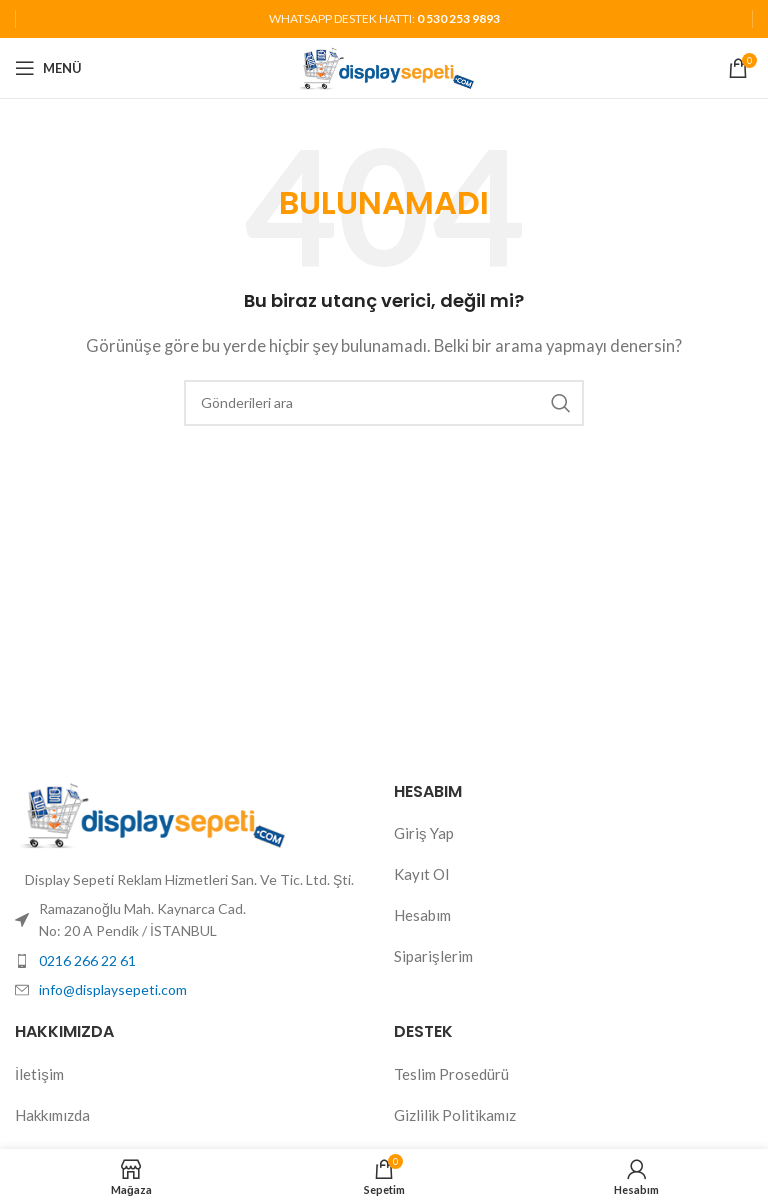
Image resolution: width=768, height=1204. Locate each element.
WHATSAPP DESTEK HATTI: (384, 18)
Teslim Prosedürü (451, 1074)
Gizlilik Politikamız (455, 1115)
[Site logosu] (384, 66)
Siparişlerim (433, 956)
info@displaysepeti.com (113, 989)
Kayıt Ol (421, 874)
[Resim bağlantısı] (150, 813)
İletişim (39, 1074)
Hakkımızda (52, 1115)
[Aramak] (384, 403)
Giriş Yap (424, 833)
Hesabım (422, 915)
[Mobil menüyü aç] (48, 68)
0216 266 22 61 (87, 960)
